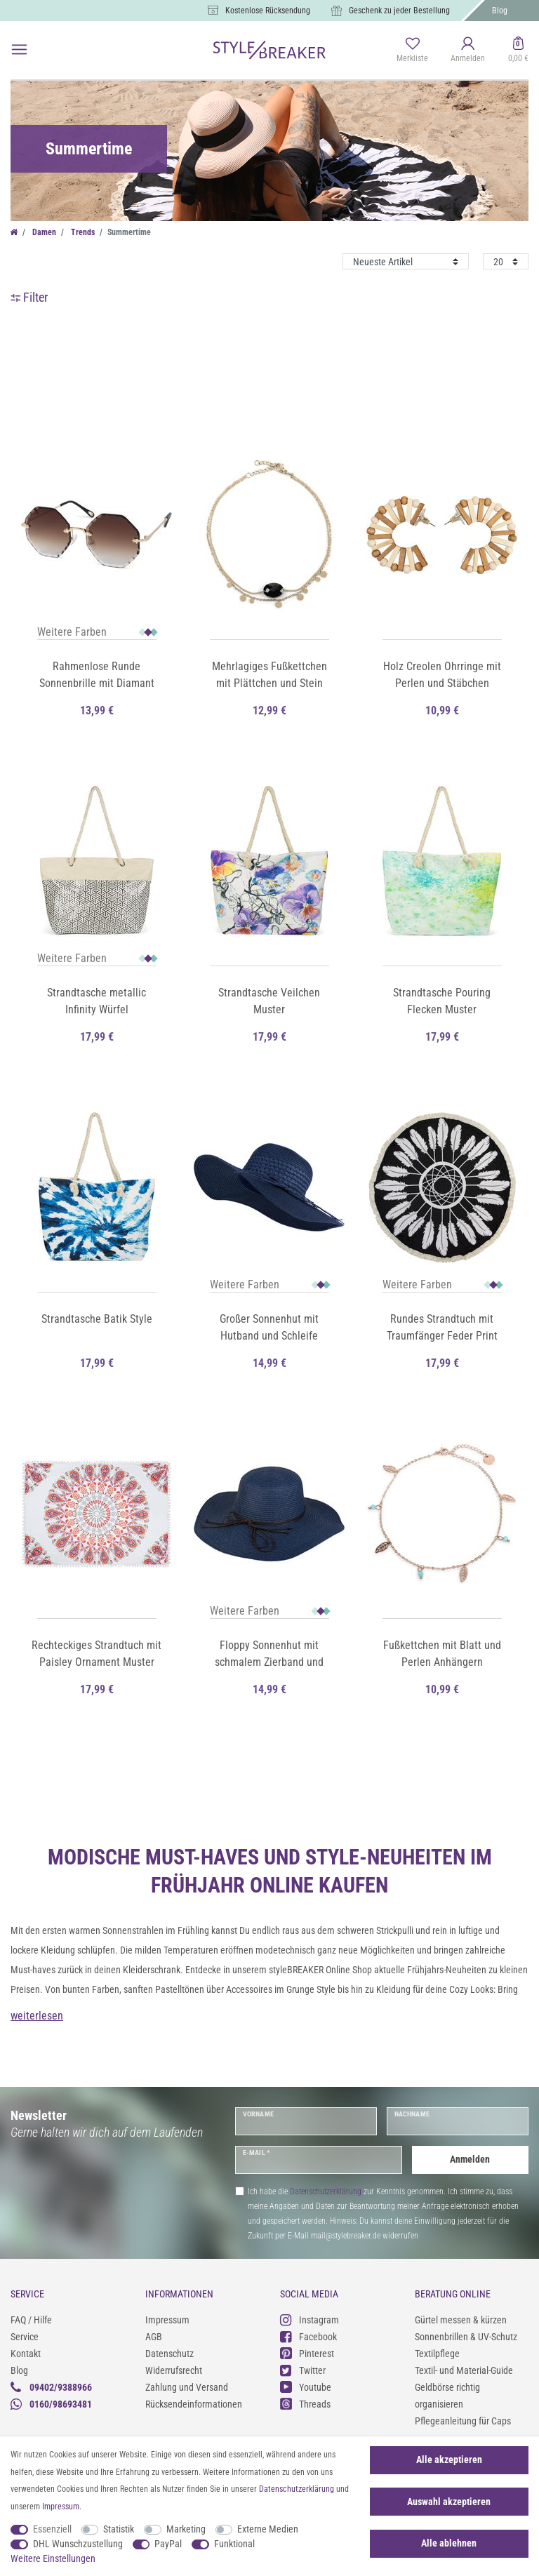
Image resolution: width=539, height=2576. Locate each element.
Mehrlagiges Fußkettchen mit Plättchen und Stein (269, 675)
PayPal (168, 2543)
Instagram (309, 2319)
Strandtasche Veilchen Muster (269, 1001)
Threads (305, 2404)
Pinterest (307, 2353)
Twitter (303, 2370)
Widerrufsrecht (173, 2370)
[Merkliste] (412, 50)
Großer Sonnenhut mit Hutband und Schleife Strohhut (269, 1328)
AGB (153, 2336)
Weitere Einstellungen (53, 2558)
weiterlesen (37, 2015)
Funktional (234, 2543)
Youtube (305, 2387)
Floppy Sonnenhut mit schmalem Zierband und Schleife (269, 1655)
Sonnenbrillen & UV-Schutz (466, 2336)
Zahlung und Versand (186, 2387)
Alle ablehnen (449, 2543)
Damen (43, 232)
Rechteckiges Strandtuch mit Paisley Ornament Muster (96, 1654)
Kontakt (26, 2353)
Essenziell (52, 2529)
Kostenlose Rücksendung (267, 10)
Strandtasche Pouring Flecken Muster (442, 1001)
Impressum (167, 2319)
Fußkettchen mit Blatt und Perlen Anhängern (442, 1654)
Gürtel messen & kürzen (461, 2319)
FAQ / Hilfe (31, 2319)
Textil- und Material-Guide (464, 2370)
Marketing (186, 2529)
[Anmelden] (468, 50)
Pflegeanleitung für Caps (463, 2421)
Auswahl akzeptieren (449, 2501)
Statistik (118, 2529)
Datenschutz (169, 2353)
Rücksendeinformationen (193, 2404)
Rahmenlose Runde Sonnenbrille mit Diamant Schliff (96, 676)
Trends (82, 232)
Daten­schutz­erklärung (296, 2489)
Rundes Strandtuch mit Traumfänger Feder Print (442, 1327)
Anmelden (470, 2159)
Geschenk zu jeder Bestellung (399, 10)
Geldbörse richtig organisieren (447, 2396)
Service (25, 2336)
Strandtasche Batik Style (96, 1319)
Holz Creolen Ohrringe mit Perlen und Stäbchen (442, 675)
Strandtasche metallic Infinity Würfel (96, 1001)
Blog (499, 10)
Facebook (308, 2336)
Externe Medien (267, 2529)
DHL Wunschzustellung (78, 2543)
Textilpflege (437, 2353)
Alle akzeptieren (449, 2459)
